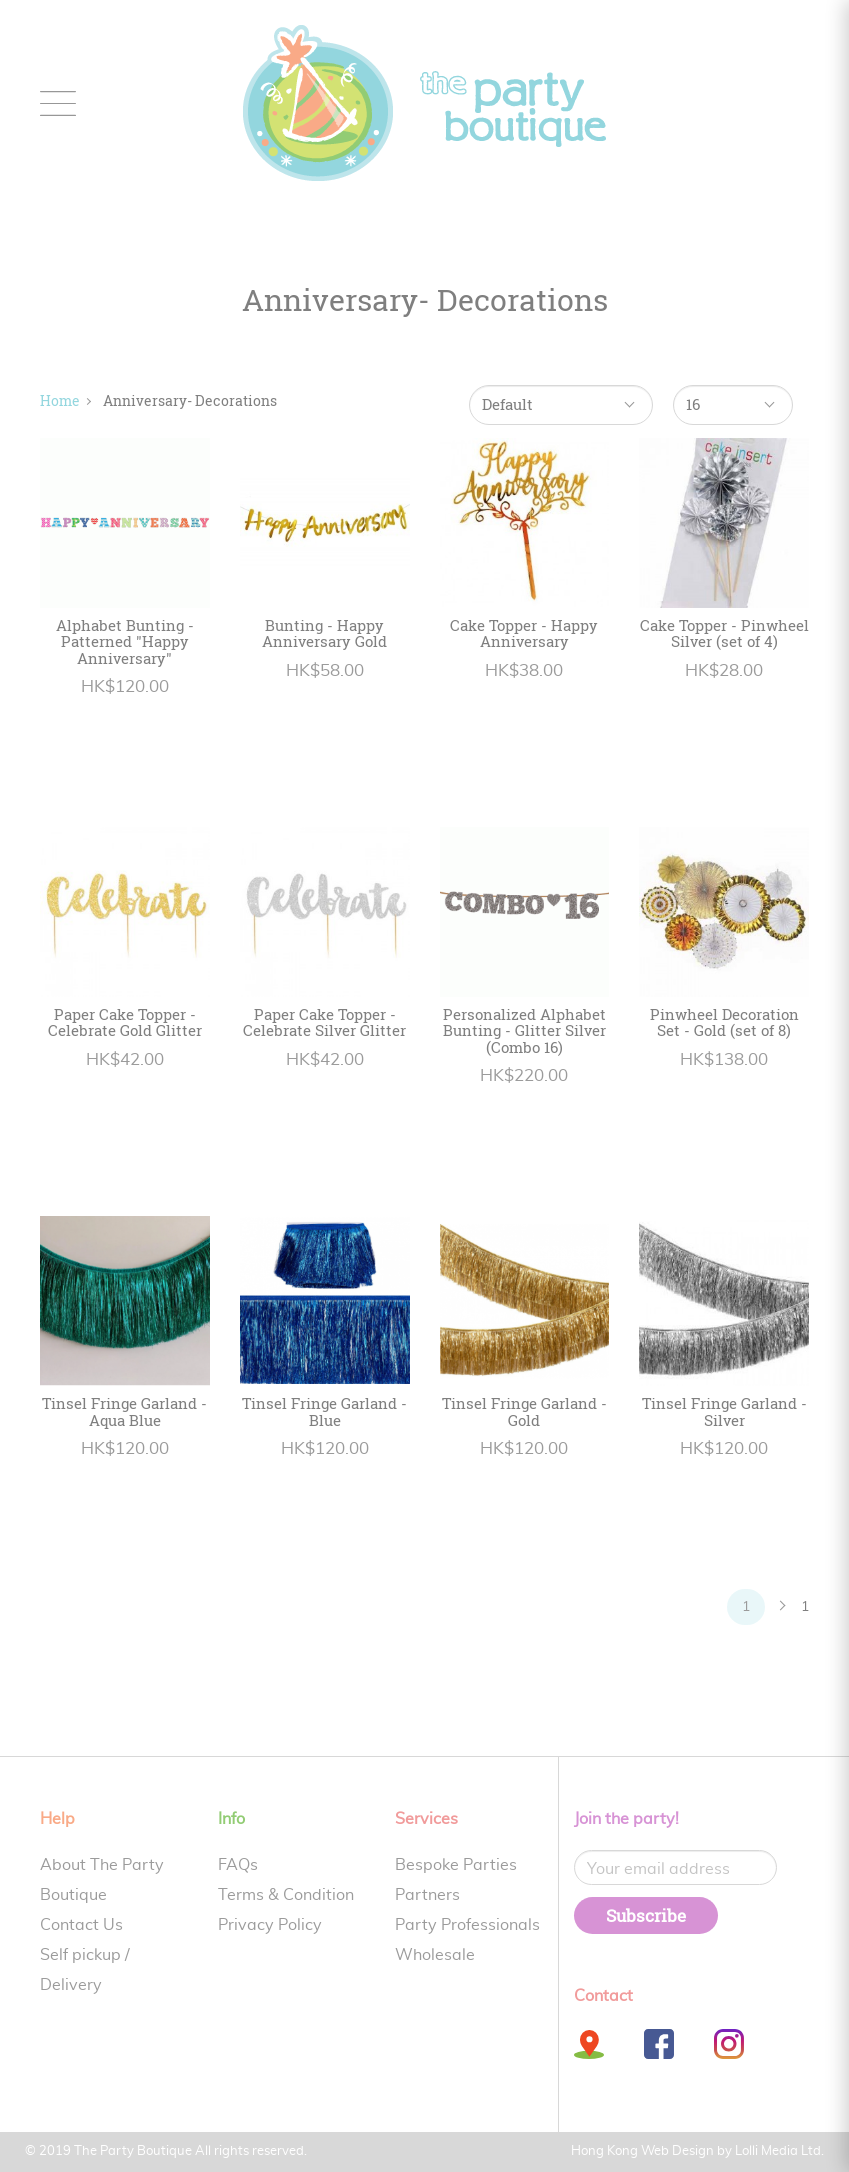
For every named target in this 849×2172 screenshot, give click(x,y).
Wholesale (435, 1955)
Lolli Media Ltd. (779, 2151)
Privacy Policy (270, 1925)
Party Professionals (467, 1925)
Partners (427, 1895)
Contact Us (81, 1925)
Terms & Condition (286, 1895)
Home (60, 400)
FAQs (238, 1865)
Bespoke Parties (456, 1865)
